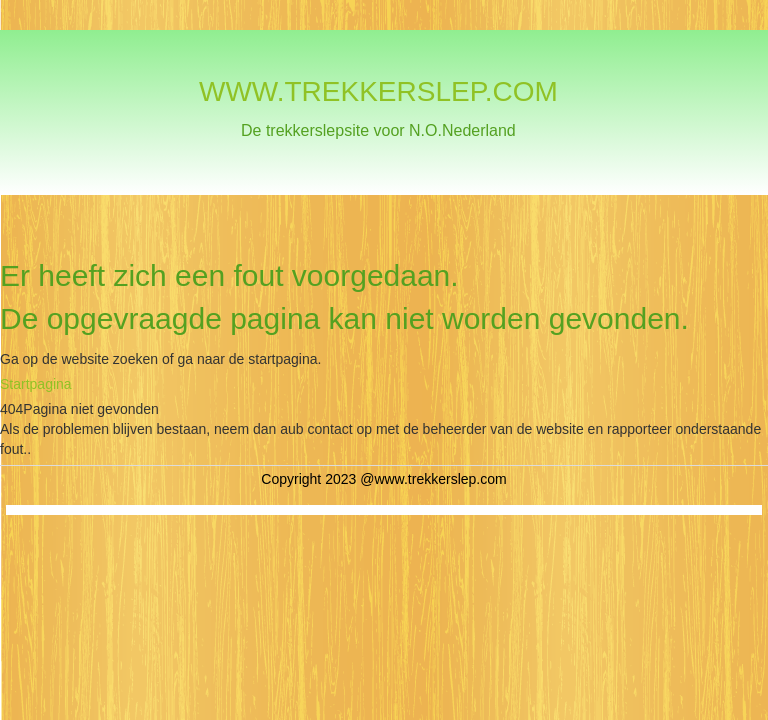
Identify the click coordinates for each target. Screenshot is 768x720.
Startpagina (36, 384)
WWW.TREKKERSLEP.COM (378, 91)
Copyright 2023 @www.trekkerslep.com (383, 479)
